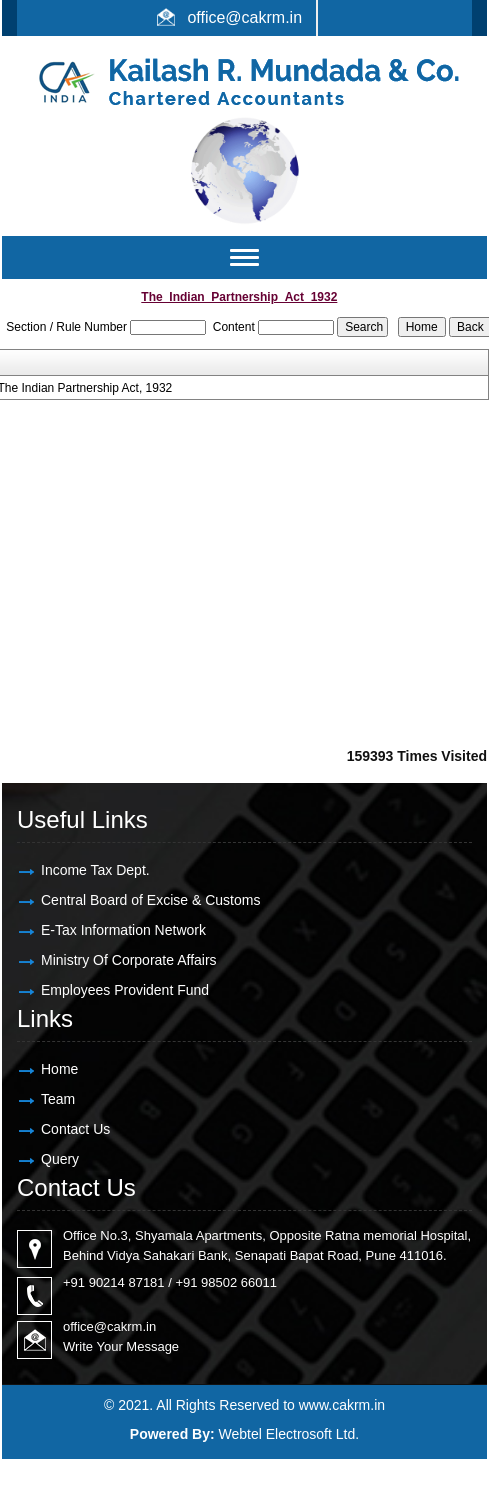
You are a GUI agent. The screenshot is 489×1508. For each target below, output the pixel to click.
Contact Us (75, 1129)
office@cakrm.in (244, 17)
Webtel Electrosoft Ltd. (289, 1434)
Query (60, 1159)
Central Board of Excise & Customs (150, 900)
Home (59, 1069)
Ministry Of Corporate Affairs (129, 960)
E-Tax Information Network (123, 930)
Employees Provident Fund (125, 990)
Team (58, 1099)
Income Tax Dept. (95, 870)
